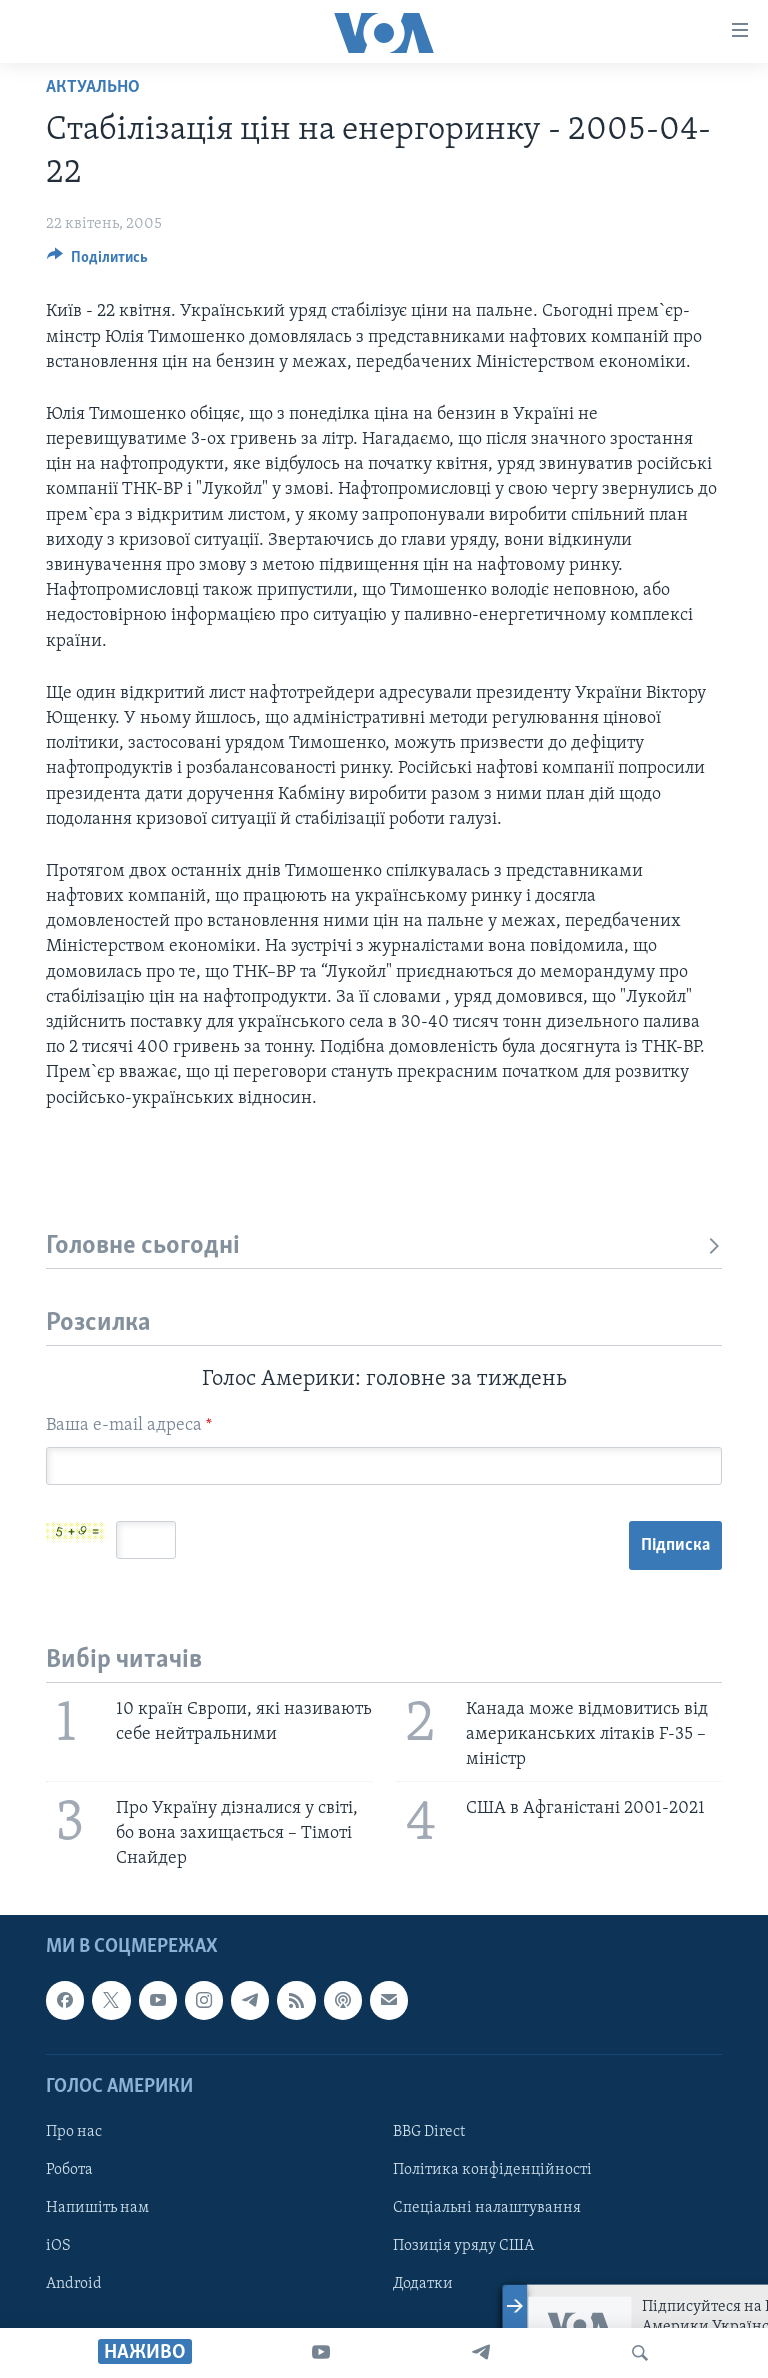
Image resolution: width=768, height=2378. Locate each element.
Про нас (74, 2132)
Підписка (675, 1545)
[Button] (97, 262)
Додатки (423, 2285)
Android (74, 2285)
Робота (69, 2170)
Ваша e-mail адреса (129, 1425)
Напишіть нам (97, 2209)
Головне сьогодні (384, 1246)
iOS (58, 2247)
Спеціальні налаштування (487, 2209)
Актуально (93, 87)
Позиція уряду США (463, 2247)
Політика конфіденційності (492, 2170)
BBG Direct (429, 2132)
